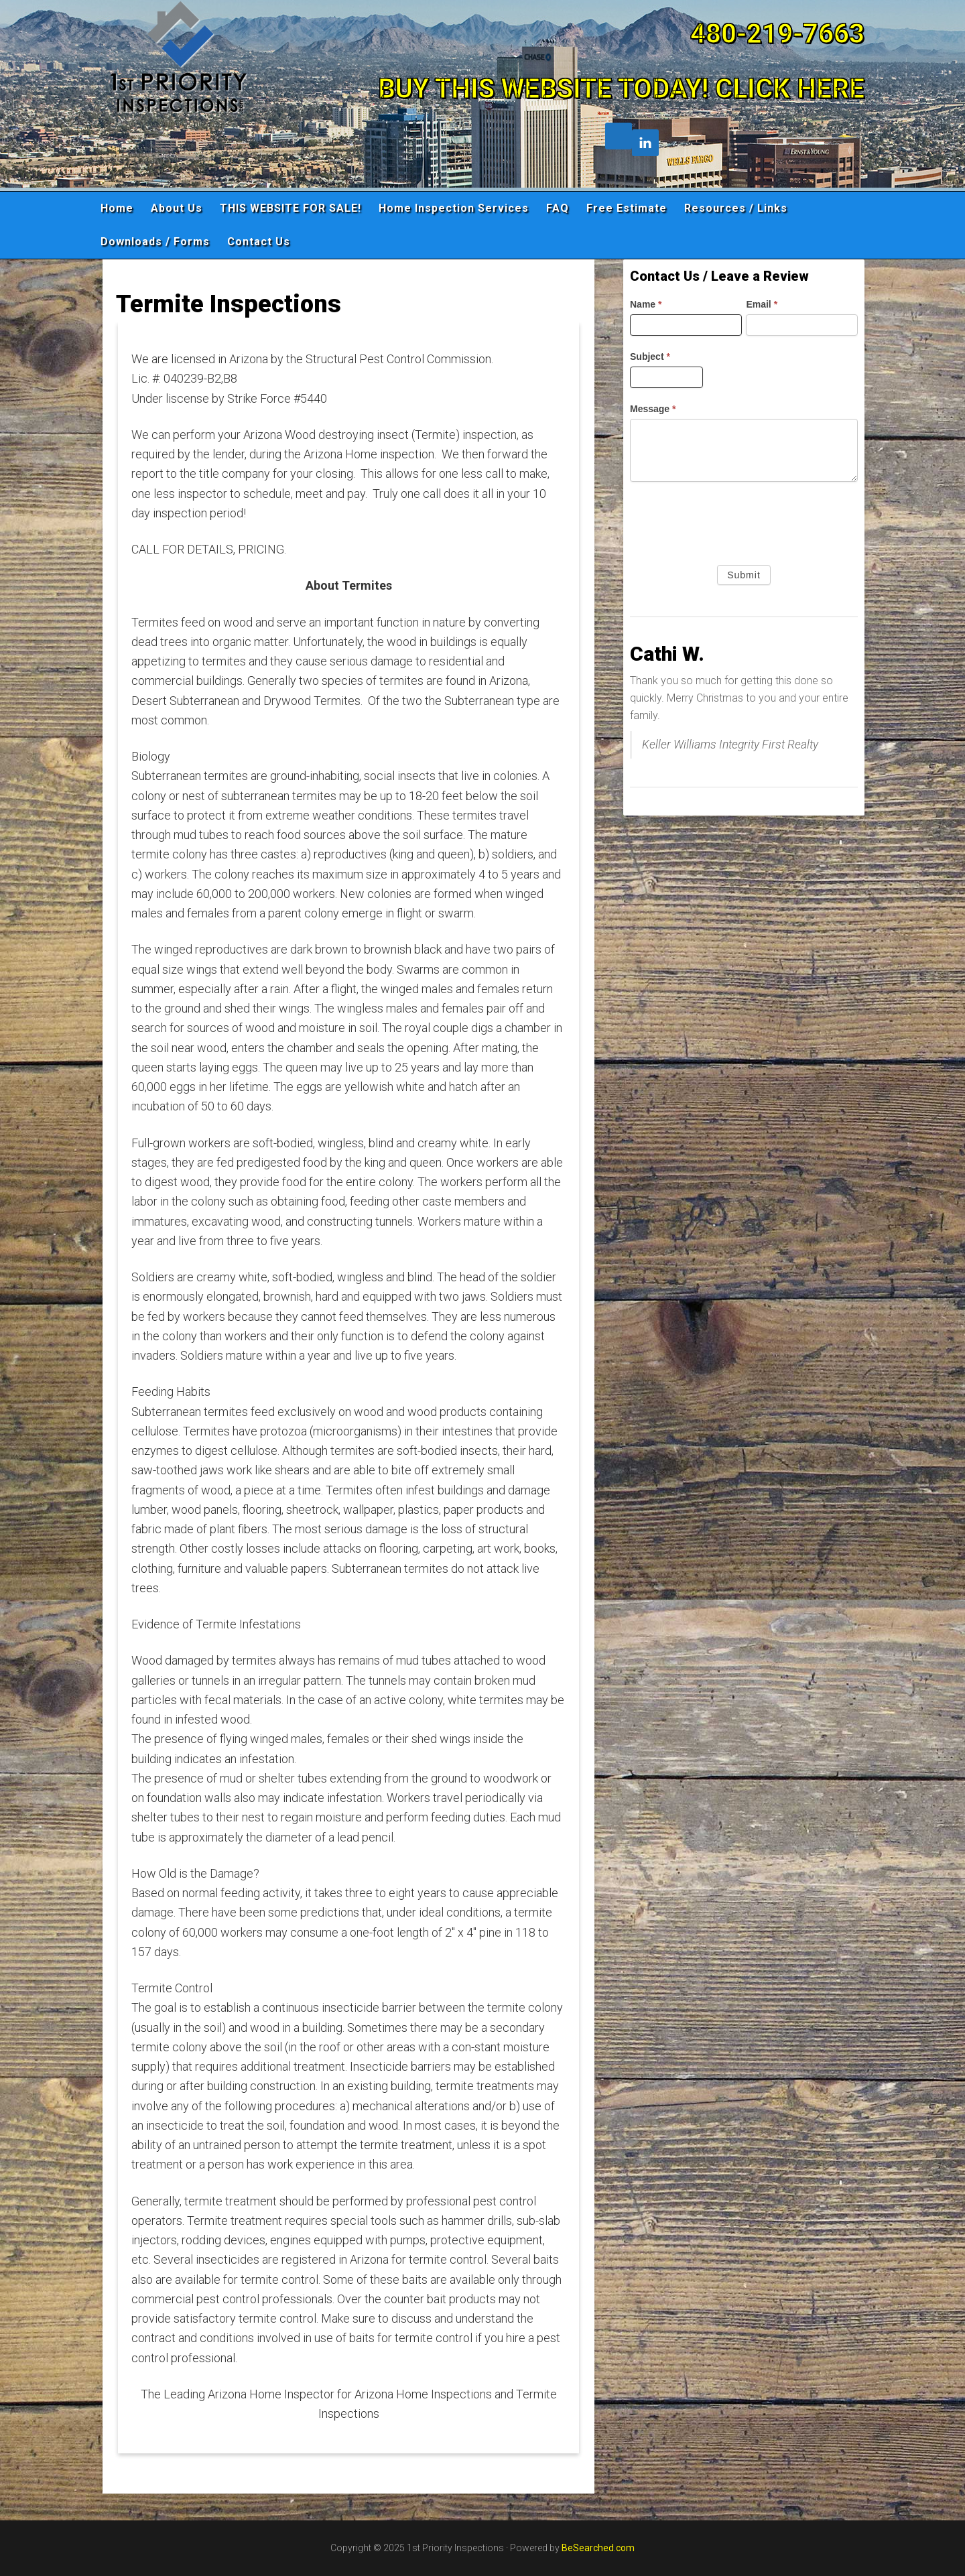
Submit (744, 575)
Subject (650, 356)
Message (653, 408)
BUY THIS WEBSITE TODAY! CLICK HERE (621, 89)
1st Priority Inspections (221, 90)
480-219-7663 (777, 34)
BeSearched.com (598, 2547)
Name (645, 304)
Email (761, 304)
